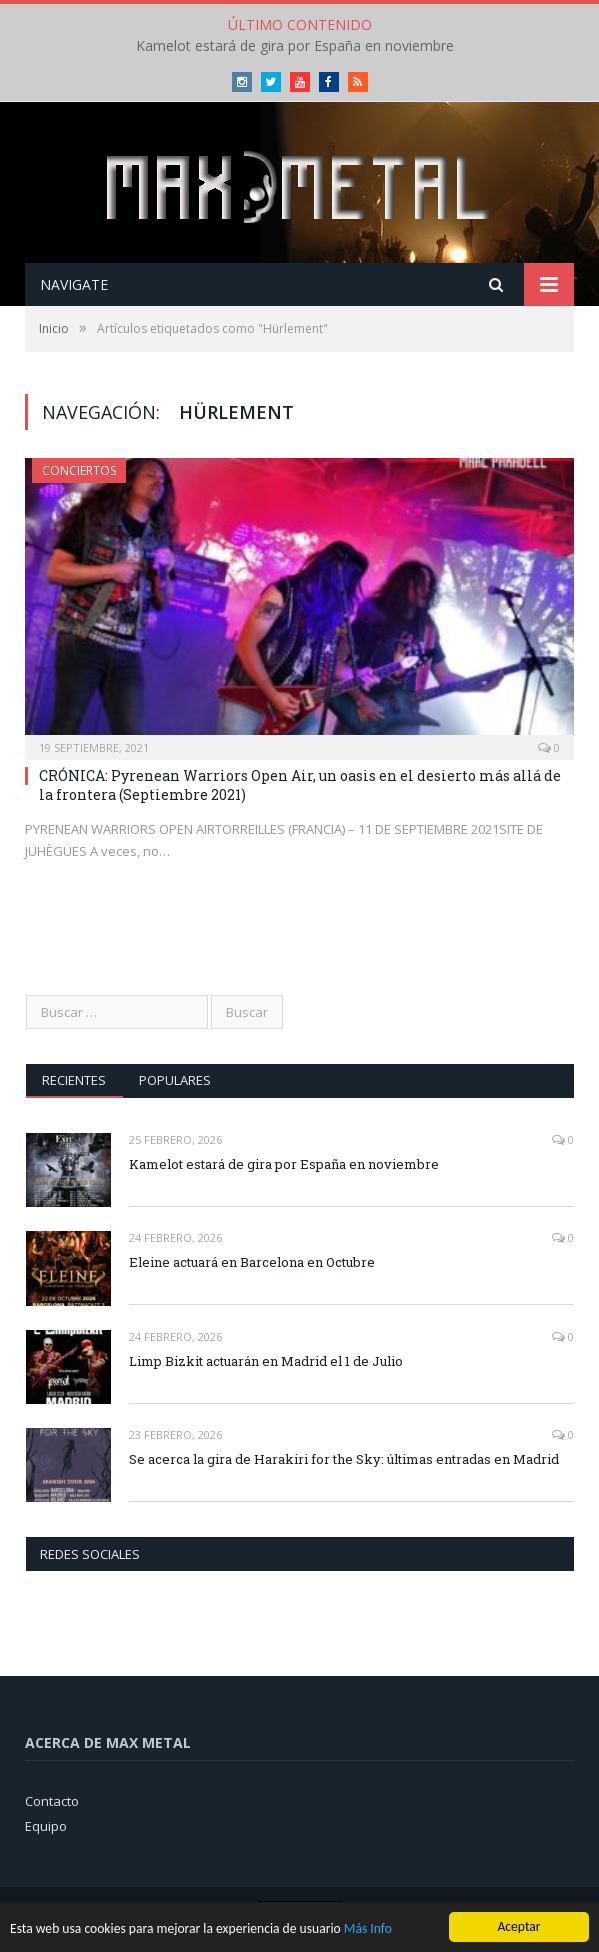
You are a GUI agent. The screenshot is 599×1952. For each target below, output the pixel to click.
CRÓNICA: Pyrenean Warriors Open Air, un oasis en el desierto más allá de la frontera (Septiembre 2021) (300, 784)
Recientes (74, 1080)
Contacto (52, 1801)
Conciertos (79, 470)
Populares (175, 1080)
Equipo (46, 1826)
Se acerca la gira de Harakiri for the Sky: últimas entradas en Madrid (344, 1459)
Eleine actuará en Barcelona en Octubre (252, 1262)
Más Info (368, 1930)
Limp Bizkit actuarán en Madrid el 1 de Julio (266, 1361)
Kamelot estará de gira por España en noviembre (295, 46)
